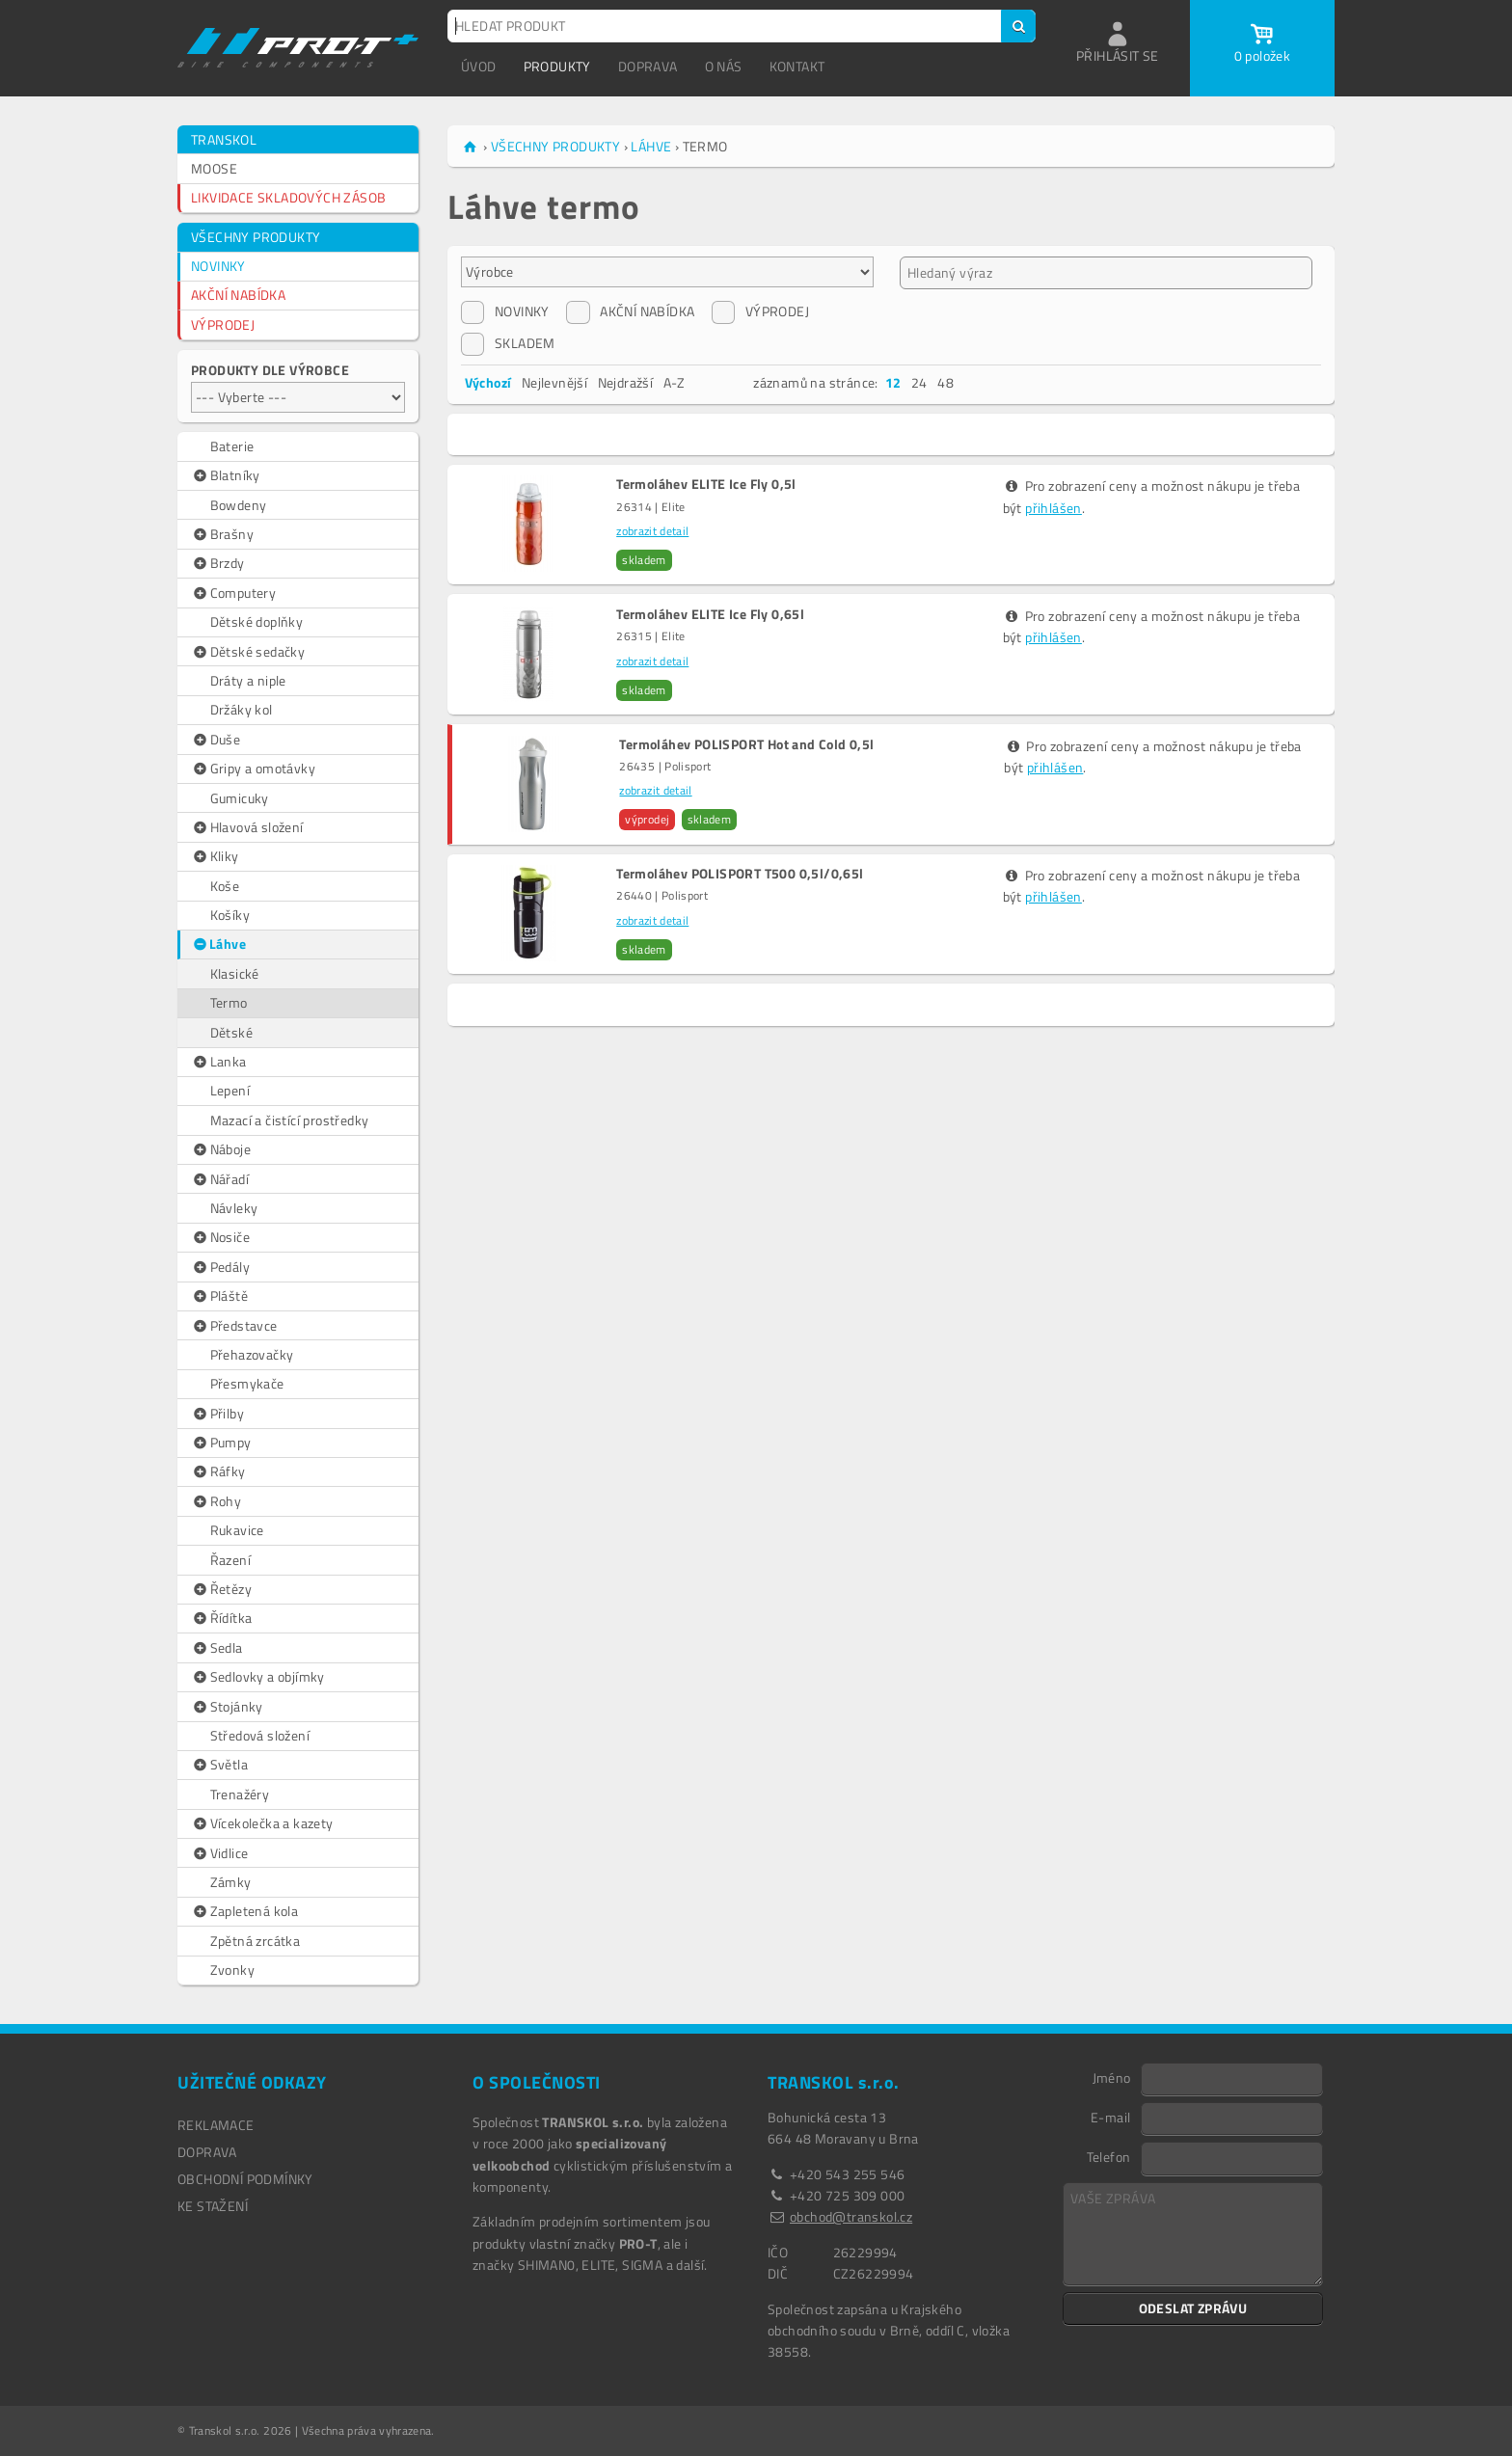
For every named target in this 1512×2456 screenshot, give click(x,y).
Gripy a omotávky (253, 768)
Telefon (1109, 2156)
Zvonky (232, 1969)
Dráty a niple (248, 680)
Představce (234, 1325)
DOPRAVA (648, 66)
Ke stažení (212, 2206)
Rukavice (237, 1530)
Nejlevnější (554, 382)
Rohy (216, 1501)
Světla (219, 1764)
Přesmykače (247, 1383)
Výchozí (488, 382)
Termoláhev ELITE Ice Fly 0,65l (710, 614)
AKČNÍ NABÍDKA (238, 294)
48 (945, 382)
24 (919, 382)
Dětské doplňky (257, 621)
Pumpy (221, 1442)
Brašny (222, 534)
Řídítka (221, 1618)
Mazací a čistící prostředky (289, 1120)
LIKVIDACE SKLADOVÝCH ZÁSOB (288, 197)
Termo (229, 1002)
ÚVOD (479, 66)
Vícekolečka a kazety (262, 1823)
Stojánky (227, 1706)
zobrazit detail (652, 531)
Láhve (219, 944)
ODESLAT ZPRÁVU (1193, 2308)
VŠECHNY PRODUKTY (255, 237)
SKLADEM (508, 343)
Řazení (230, 1560)
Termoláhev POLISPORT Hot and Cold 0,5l (746, 744)
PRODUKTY (557, 66)
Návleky (234, 1208)
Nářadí (220, 1179)
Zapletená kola (244, 1911)
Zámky (231, 1882)
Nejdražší (626, 382)
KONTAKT (797, 66)
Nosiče (220, 1237)
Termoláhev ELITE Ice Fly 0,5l (706, 484)
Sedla (217, 1648)
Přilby (217, 1413)
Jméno (1112, 2077)
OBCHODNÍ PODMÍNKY (245, 2179)
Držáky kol (241, 709)
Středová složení (260, 1735)
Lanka (219, 1061)
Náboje (221, 1149)
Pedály (220, 1267)
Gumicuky (239, 798)
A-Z (674, 382)
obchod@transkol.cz (851, 2216)
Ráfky (218, 1471)
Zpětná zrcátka (255, 1940)
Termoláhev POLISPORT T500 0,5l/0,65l (739, 873)
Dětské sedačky (248, 651)
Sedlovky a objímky (258, 1676)
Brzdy (218, 563)
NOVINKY (218, 266)
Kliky (215, 856)
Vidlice (219, 1853)
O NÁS (723, 66)
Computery (233, 593)
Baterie (232, 446)
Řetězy (221, 1589)
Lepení (230, 1090)
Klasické (234, 973)
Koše (225, 886)
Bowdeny (238, 505)
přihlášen (1053, 508)
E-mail (1110, 2116)
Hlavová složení (247, 827)
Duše (215, 739)
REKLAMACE (216, 2125)
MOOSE (214, 168)
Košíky (230, 914)
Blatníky (225, 475)
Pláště (219, 1296)
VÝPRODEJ (223, 324)
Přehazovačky (252, 1354)
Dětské (231, 1032)
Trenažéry (240, 1794)
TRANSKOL (223, 139)
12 (893, 382)
